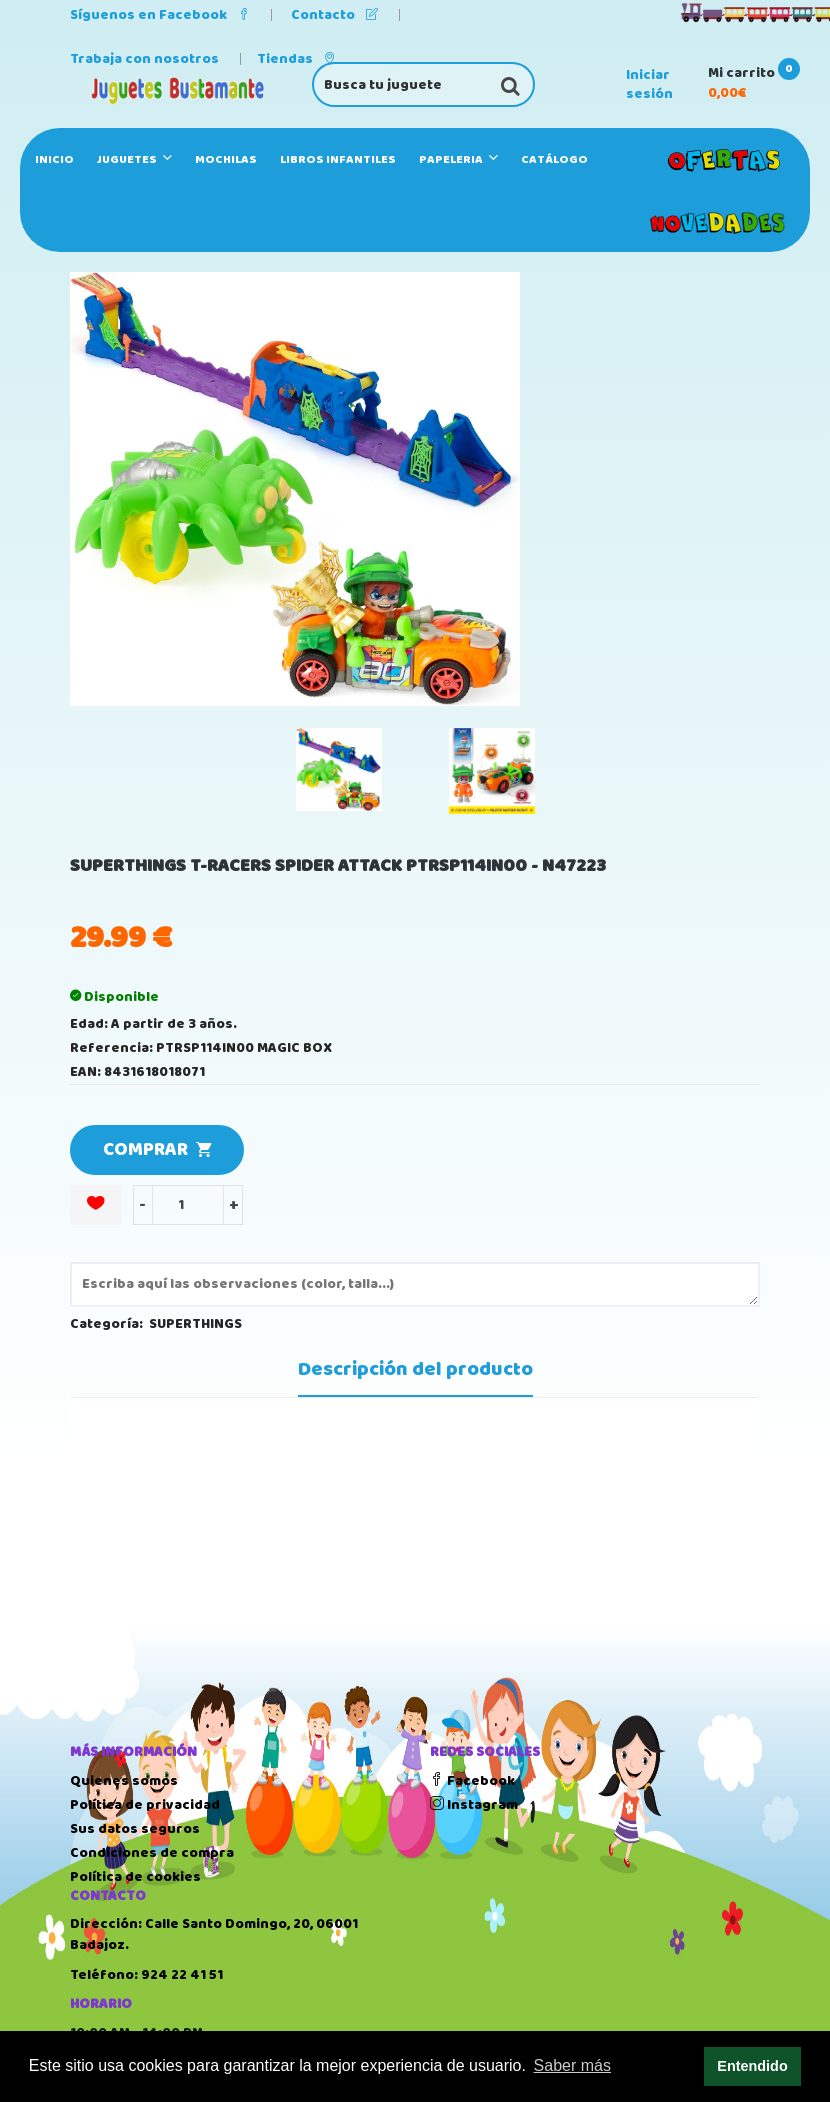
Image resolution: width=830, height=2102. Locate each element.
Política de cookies (135, 1877)
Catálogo (554, 159)
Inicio (54, 159)
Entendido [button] (752, 2066)
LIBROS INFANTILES (338, 159)
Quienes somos (124, 1781)
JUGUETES (134, 159)
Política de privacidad (145, 1805)
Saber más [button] (572, 2065)
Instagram (474, 1805)
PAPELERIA (458, 159)
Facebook (472, 1781)
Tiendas (296, 59)
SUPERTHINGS (195, 1324)
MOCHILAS (226, 159)
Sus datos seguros (135, 1829)
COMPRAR (157, 1150)
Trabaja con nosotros (144, 59)
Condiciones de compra (152, 1853)
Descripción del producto (415, 1370)
